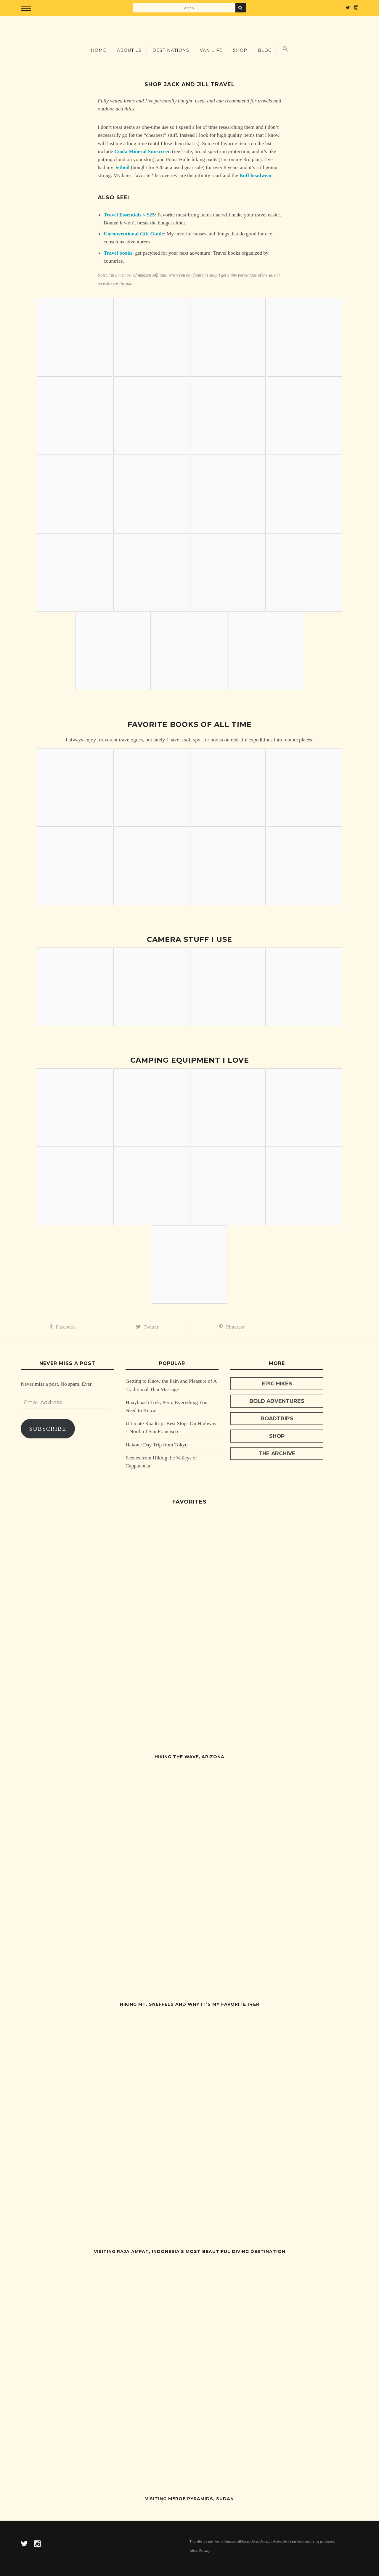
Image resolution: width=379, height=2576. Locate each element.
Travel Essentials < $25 (129, 215)
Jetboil (122, 167)
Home (98, 50)
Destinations (170, 50)
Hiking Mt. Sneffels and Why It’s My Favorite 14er (189, 2004)
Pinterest (231, 1327)
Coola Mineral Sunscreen (142, 151)
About (194, 2550)
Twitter (147, 1327)
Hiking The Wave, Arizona (189, 1756)
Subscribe (47, 1428)
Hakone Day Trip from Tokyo (157, 1445)
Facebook (63, 1327)
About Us (129, 50)
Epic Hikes (277, 1383)
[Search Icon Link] (285, 49)
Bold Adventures (276, 1401)
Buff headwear (255, 175)
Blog (265, 50)
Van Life (211, 50)
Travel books (118, 253)
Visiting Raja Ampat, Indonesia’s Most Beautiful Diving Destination (189, 2251)
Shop (240, 50)
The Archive (277, 1453)
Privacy (204, 2550)
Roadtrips (277, 1418)
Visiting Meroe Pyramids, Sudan (189, 2498)
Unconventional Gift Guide (134, 234)
